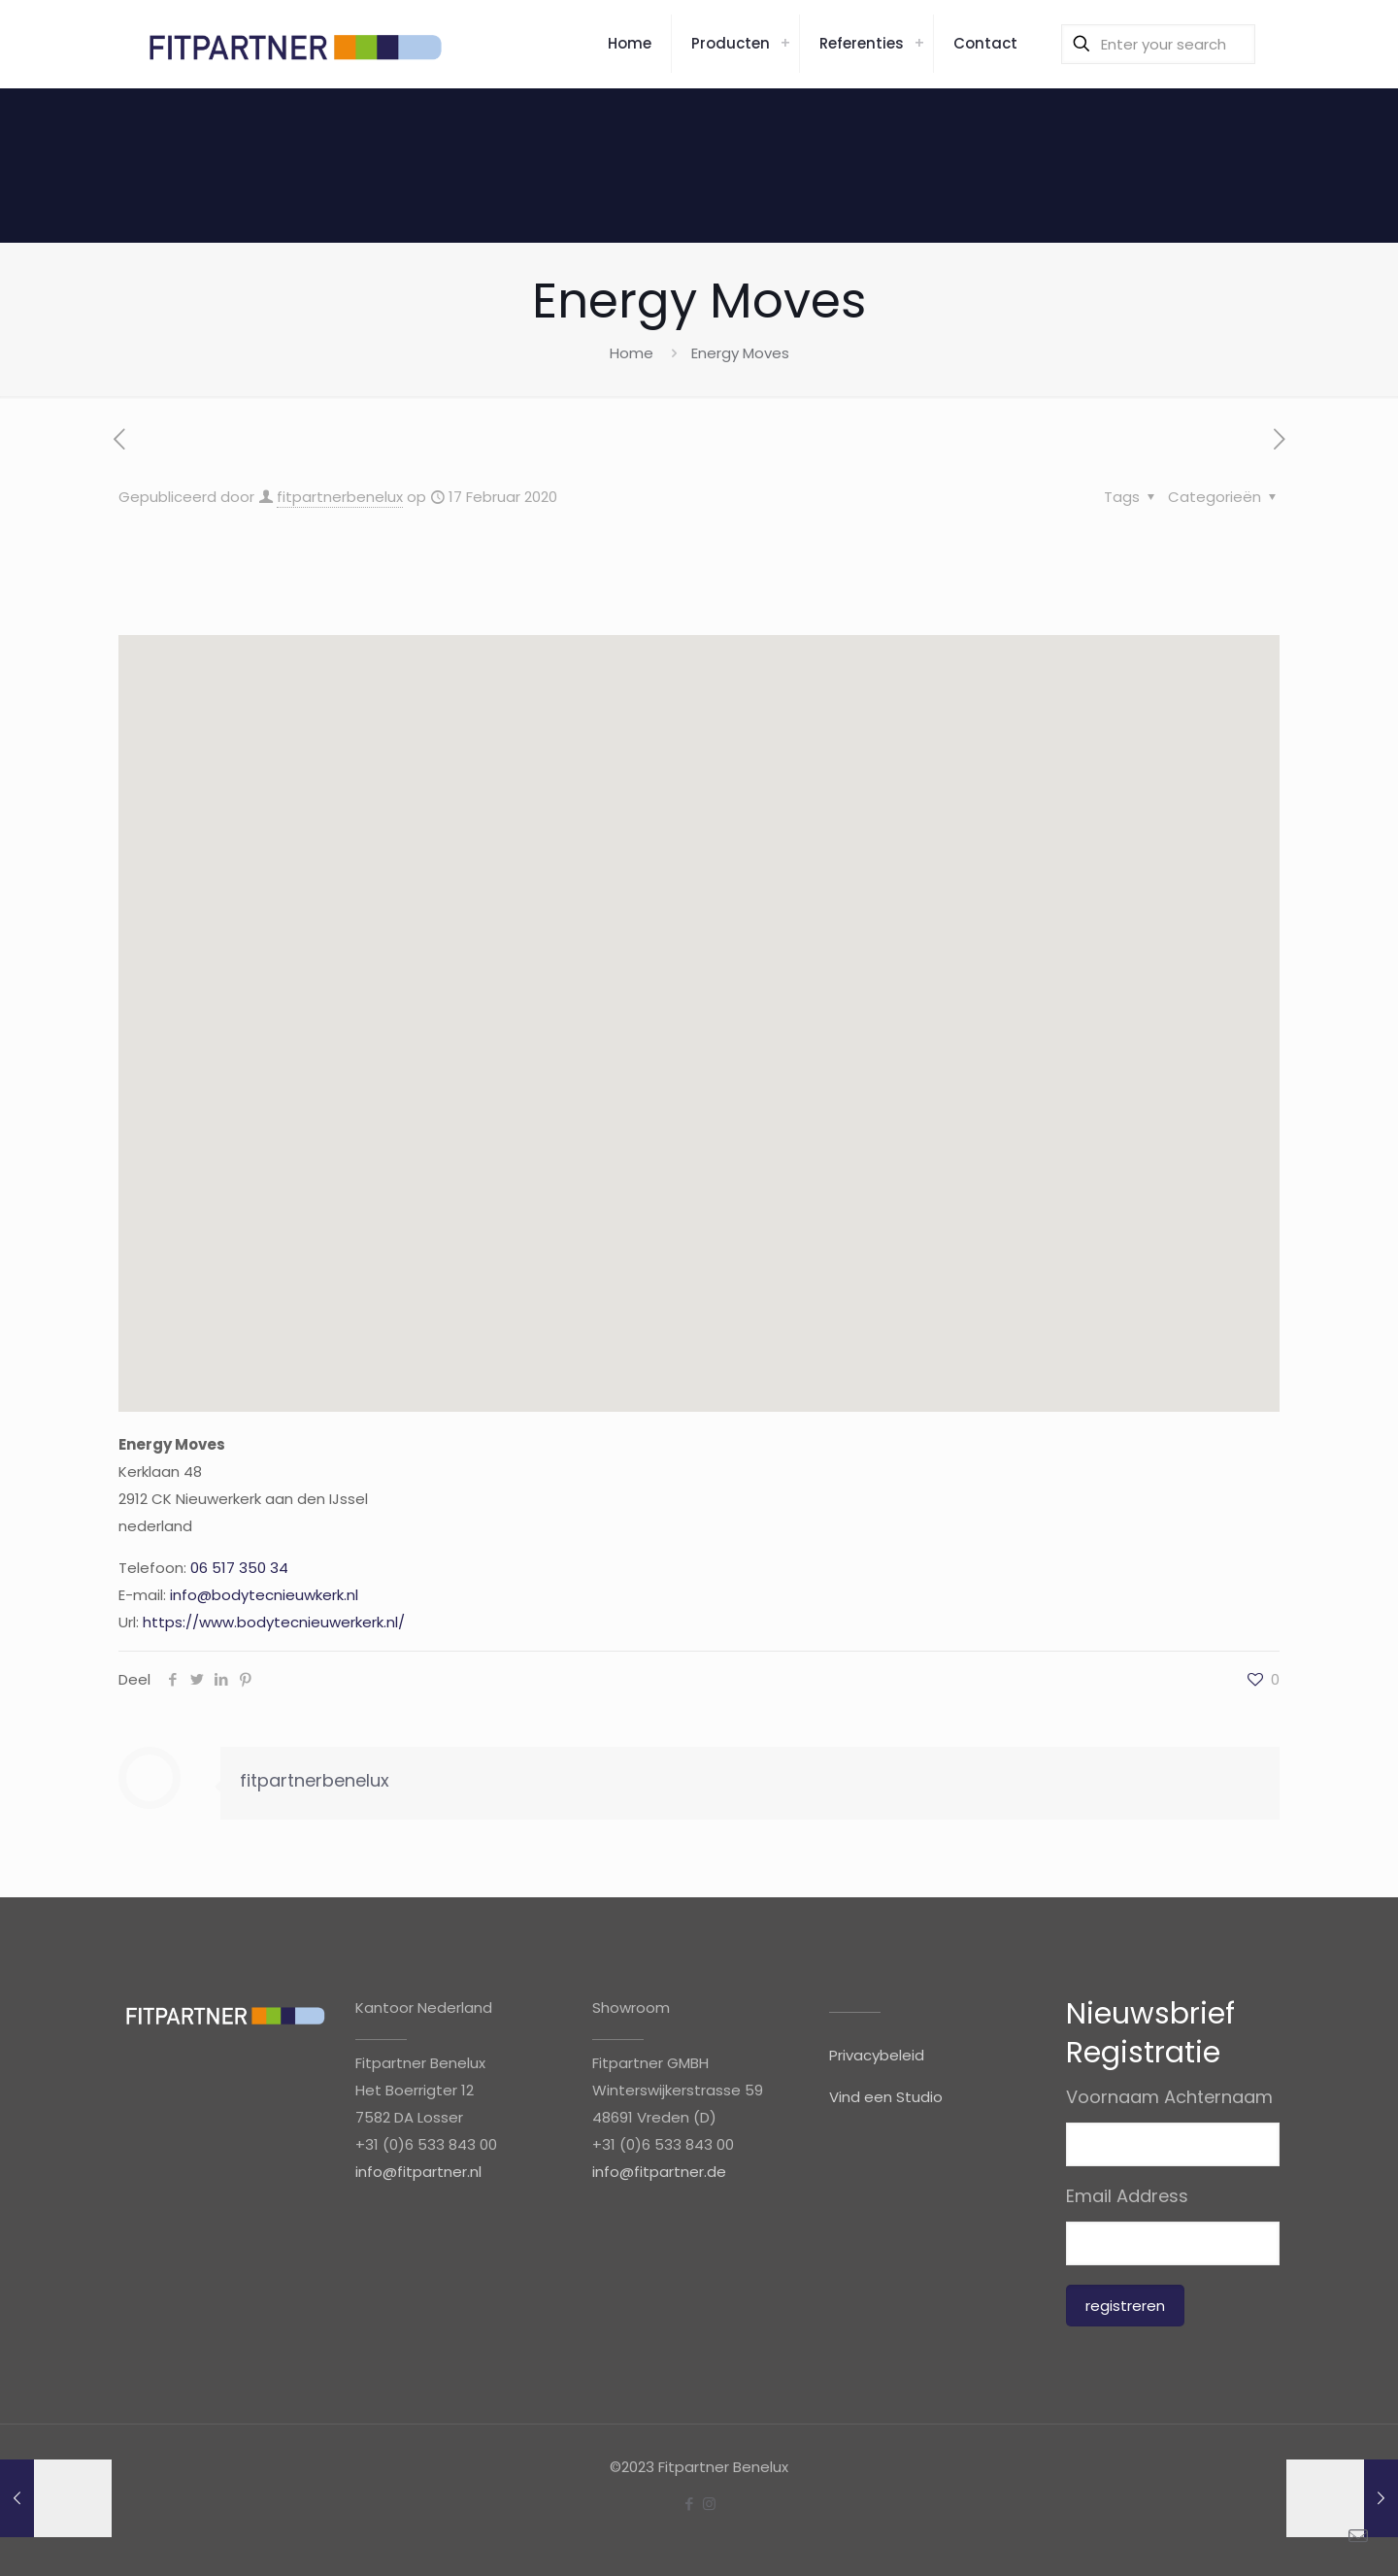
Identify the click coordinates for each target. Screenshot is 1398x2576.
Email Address (1127, 2196)
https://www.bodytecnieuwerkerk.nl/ (274, 1622)
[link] (785, 43)
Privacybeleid (876, 2055)
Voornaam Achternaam (1169, 2097)
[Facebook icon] (689, 2503)
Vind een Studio (886, 2097)
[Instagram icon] (709, 2503)
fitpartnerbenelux (340, 496)
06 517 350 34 (239, 1567)
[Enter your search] (1158, 44)
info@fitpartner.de (659, 2171)
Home (631, 353)
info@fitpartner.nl (418, 2171)
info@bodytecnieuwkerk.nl (264, 1595)
